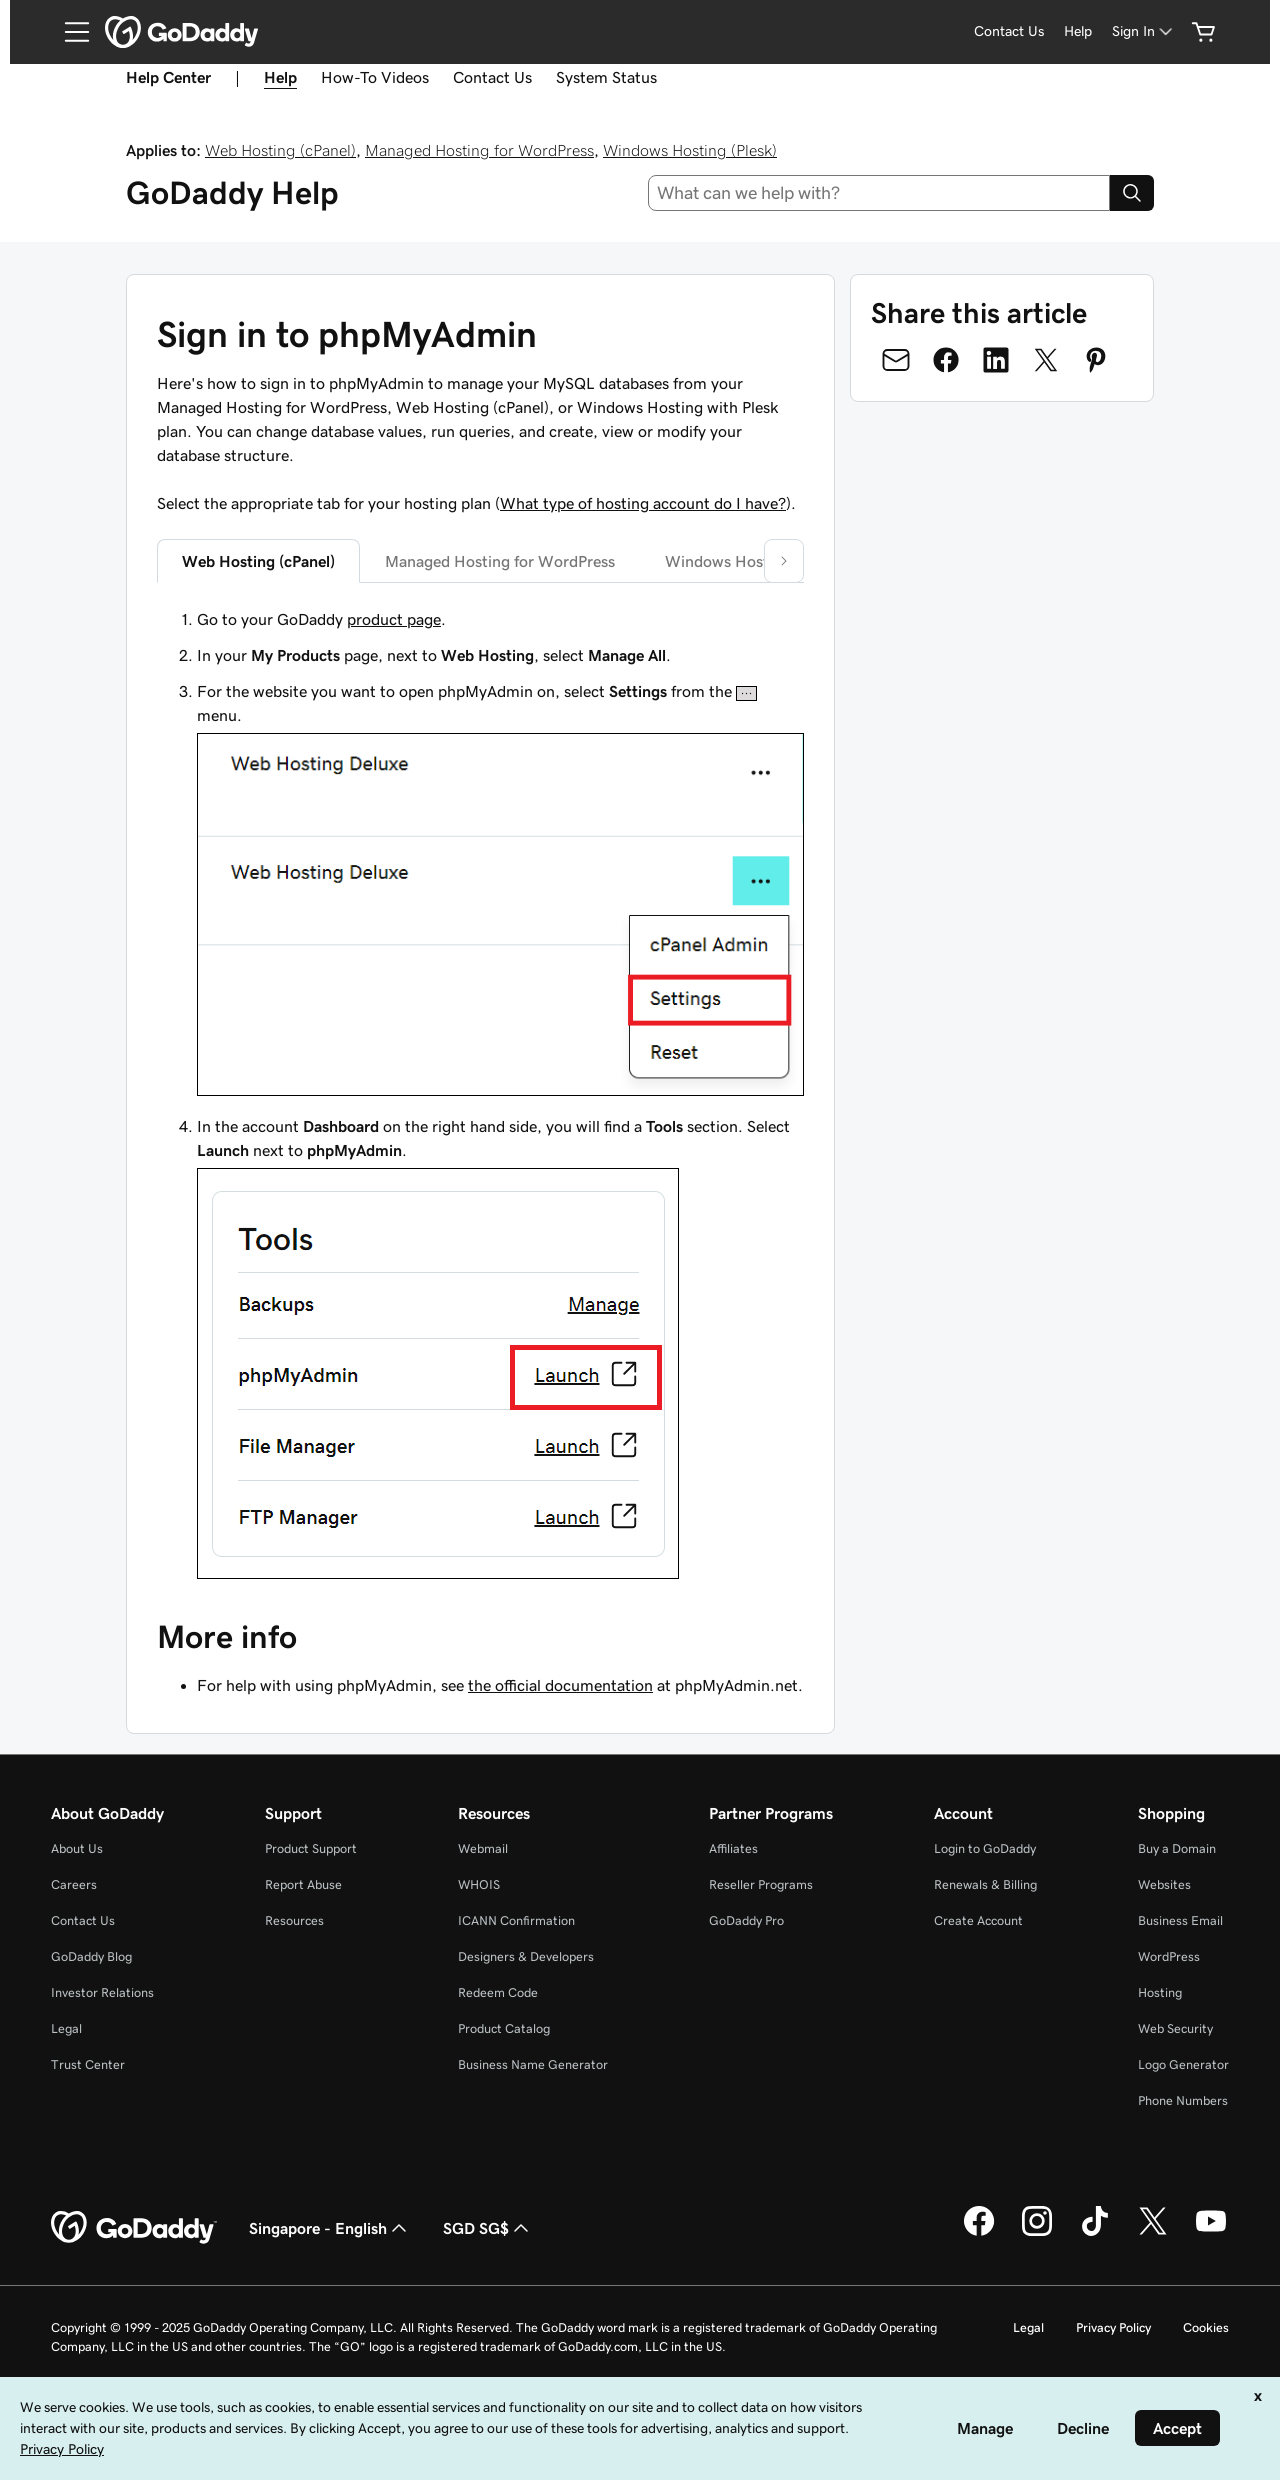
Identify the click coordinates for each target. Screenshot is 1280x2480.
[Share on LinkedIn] (996, 360)
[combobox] (879, 193)
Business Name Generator (533, 2064)
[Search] (1132, 193)
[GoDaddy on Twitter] (1153, 2233)
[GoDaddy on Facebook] (979, 2233)
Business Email (1180, 1920)
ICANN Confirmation (516, 1920)
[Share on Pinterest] (1096, 360)
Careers (74, 1884)
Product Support (311, 1848)
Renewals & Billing (985, 1884)
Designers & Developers (526, 1956)
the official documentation (560, 1685)
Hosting (1160, 1992)
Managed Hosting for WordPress (479, 150)
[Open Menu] (69, 32)
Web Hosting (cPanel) (280, 150)
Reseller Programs (761, 1884)
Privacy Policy (1113, 2327)
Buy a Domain (1177, 1848)
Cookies (1206, 2327)
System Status (606, 77)
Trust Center (88, 2064)
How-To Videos (375, 77)
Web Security (1175, 2028)
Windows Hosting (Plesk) (690, 150)
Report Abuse (303, 1884)
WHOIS (479, 1884)
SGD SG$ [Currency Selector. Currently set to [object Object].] (488, 2228)
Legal (66, 2028)
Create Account (978, 1920)
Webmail (483, 1848)
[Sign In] (1144, 31)
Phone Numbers (1183, 2100)
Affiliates (733, 1848)
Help (1078, 31)
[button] (784, 561)
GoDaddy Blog (91, 1956)
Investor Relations (102, 1992)
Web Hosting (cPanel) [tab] (258, 561)
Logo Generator (1183, 2064)
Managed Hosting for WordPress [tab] (500, 561)
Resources (294, 1920)
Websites (1164, 1884)
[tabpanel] (480, 1096)
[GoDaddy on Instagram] (1037, 2233)
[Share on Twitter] (1046, 360)
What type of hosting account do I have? (643, 503)
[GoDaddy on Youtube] (1211, 2233)
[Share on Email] (896, 360)
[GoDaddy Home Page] (134, 2228)
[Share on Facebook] (946, 360)
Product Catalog (504, 2028)
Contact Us (1009, 31)
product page (394, 619)
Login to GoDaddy (985, 1848)
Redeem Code (498, 1992)
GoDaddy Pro (746, 1920)
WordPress (1169, 1956)
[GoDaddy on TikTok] (1095, 2233)
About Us (77, 1848)
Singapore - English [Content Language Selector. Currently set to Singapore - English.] (330, 2228)
